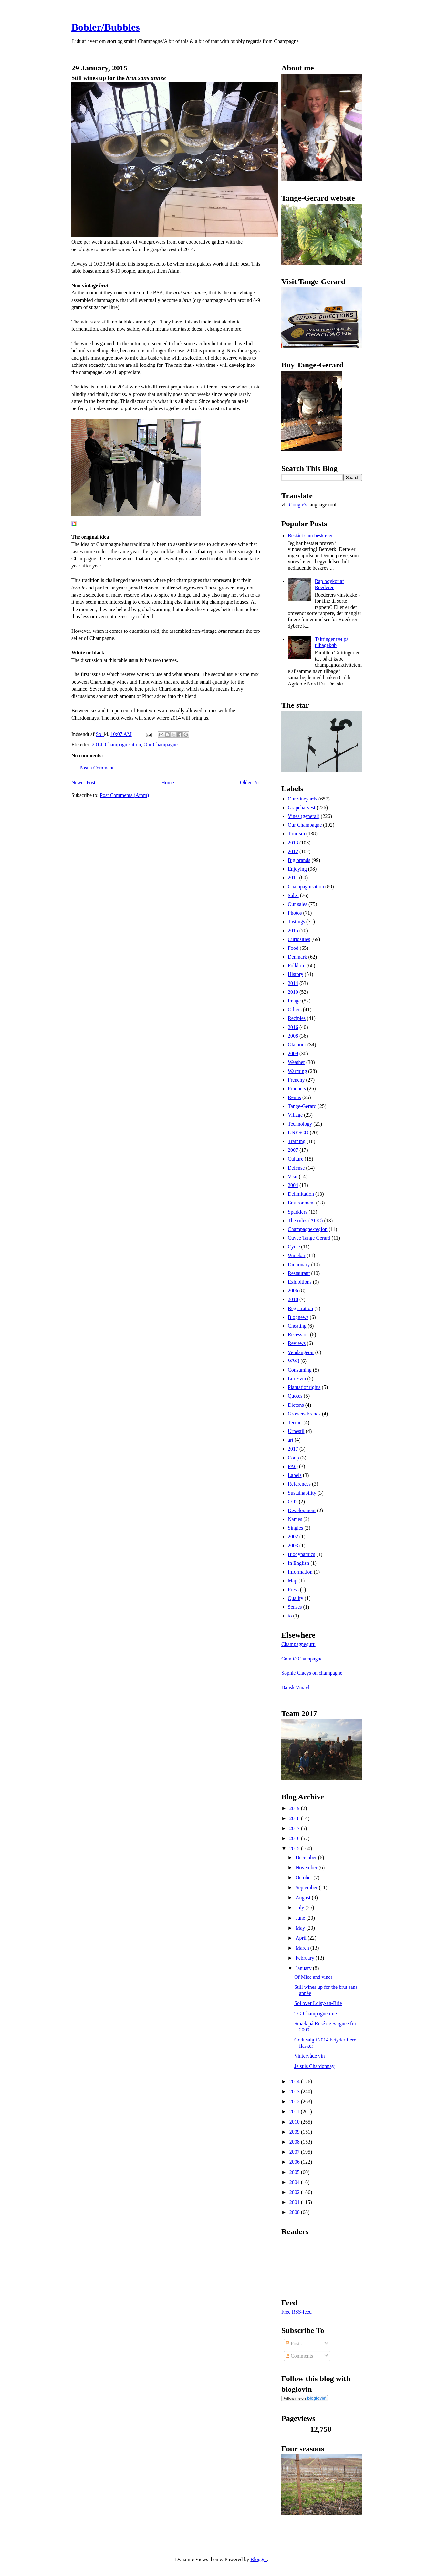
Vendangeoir (301, 1352)
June (301, 1918)
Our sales (297, 904)
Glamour (297, 1044)
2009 (293, 1053)
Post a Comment (96, 767)
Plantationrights (304, 1387)
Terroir (295, 1422)
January (304, 1968)
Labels (295, 1475)
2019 (295, 1808)
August (304, 1897)
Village (295, 1115)
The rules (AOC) (305, 1220)
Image (294, 1000)
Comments (299, 2356)
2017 (293, 1449)
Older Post (251, 782)
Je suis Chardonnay (314, 2066)
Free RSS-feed (296, 2312)
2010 (293, 992)
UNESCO (298, 1132)
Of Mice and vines (313, 1977)
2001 (295, 2202)
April (302, 1938)
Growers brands (304, 1413)
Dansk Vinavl (295, 1687)
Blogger (258, 2559)
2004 (293, 1185)
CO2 (292, 1501)
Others (295, 1009)
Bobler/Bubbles (105, 27)
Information (300, 1571)
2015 (293, 930)
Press (293, 1589)
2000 (295, 2212)
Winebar (296, 1255)
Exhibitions (300, 1282)
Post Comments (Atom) (124, 795)
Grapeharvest (301, 807)
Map (292, 1580)
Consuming (300, 1370)
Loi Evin (297, 1378)
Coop (293, 1457)
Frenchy (296, 1080)
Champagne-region (308, 1229)
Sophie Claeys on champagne (311, 1673)
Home (167, 782)
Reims (294, 1097)
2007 (293, 1150)
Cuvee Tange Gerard (309, 1238)
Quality (295, 1598)
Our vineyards (302, 798)
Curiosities (299, 939)
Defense (296, 1168)
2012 (293, 851)
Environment (301, 1202)
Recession (298, 1334)
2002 (293, 1536)
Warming (297, 1071)
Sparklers (297, 1211)
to (290, 1615)
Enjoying (297, 869)
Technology (300, 1124)
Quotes (295, 1396)
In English (298, 1563)
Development (302, 1510)
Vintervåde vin (309, 2056)
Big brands (299, 860)
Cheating (297, 1326)
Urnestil (296, 1431)
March (303, 1948)
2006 (293, 1290)
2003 (293, 1545)
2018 (293, 1299)
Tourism (296, 833)
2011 (293, 877)
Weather (296, 1062)
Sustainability (302, 1493)
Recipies (297, 1018)
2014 (97, 744)
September (307, 1887)
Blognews (298, 1317)
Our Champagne (161, 744)
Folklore (296, 965)
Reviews (297, 1343)
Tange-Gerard (302, 1106)
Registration (300, 1308)
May (301, 1928)
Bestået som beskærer (310, 535)
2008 (293, 1036)
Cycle (294, 1246)
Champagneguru (298, 1644)
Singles (295, 1528)
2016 (293, 1027)
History (295, 974)
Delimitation (301, 1194)
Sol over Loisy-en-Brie (318, 2003)
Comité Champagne (302, 1658)
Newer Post (83, 782)
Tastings (296, 921)
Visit (292, 1176)
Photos (295, 913)
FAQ (293, 1466)
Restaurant (299, 1273)
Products (297, 1088)
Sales (293, 895)
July (301, 1907)
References (299, 1484)
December (307, 1857)
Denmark (297, 956)
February (306, 1958)
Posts (294, 2343)
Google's (298, 504)
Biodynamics (301, 1554)
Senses (295, 1607)
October (305, 1877)
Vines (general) (303, 816)
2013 (293, 842)
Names (295, 1519)
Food (293, 948)
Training (297, 1141)
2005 (295, 2172)
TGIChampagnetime (315, 2013)
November (307, 1867)
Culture (295, 1158)
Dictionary (299, 1264)
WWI (293, 1361)
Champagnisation (123, 744)
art (290, 1440)
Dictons (296, 1405)
